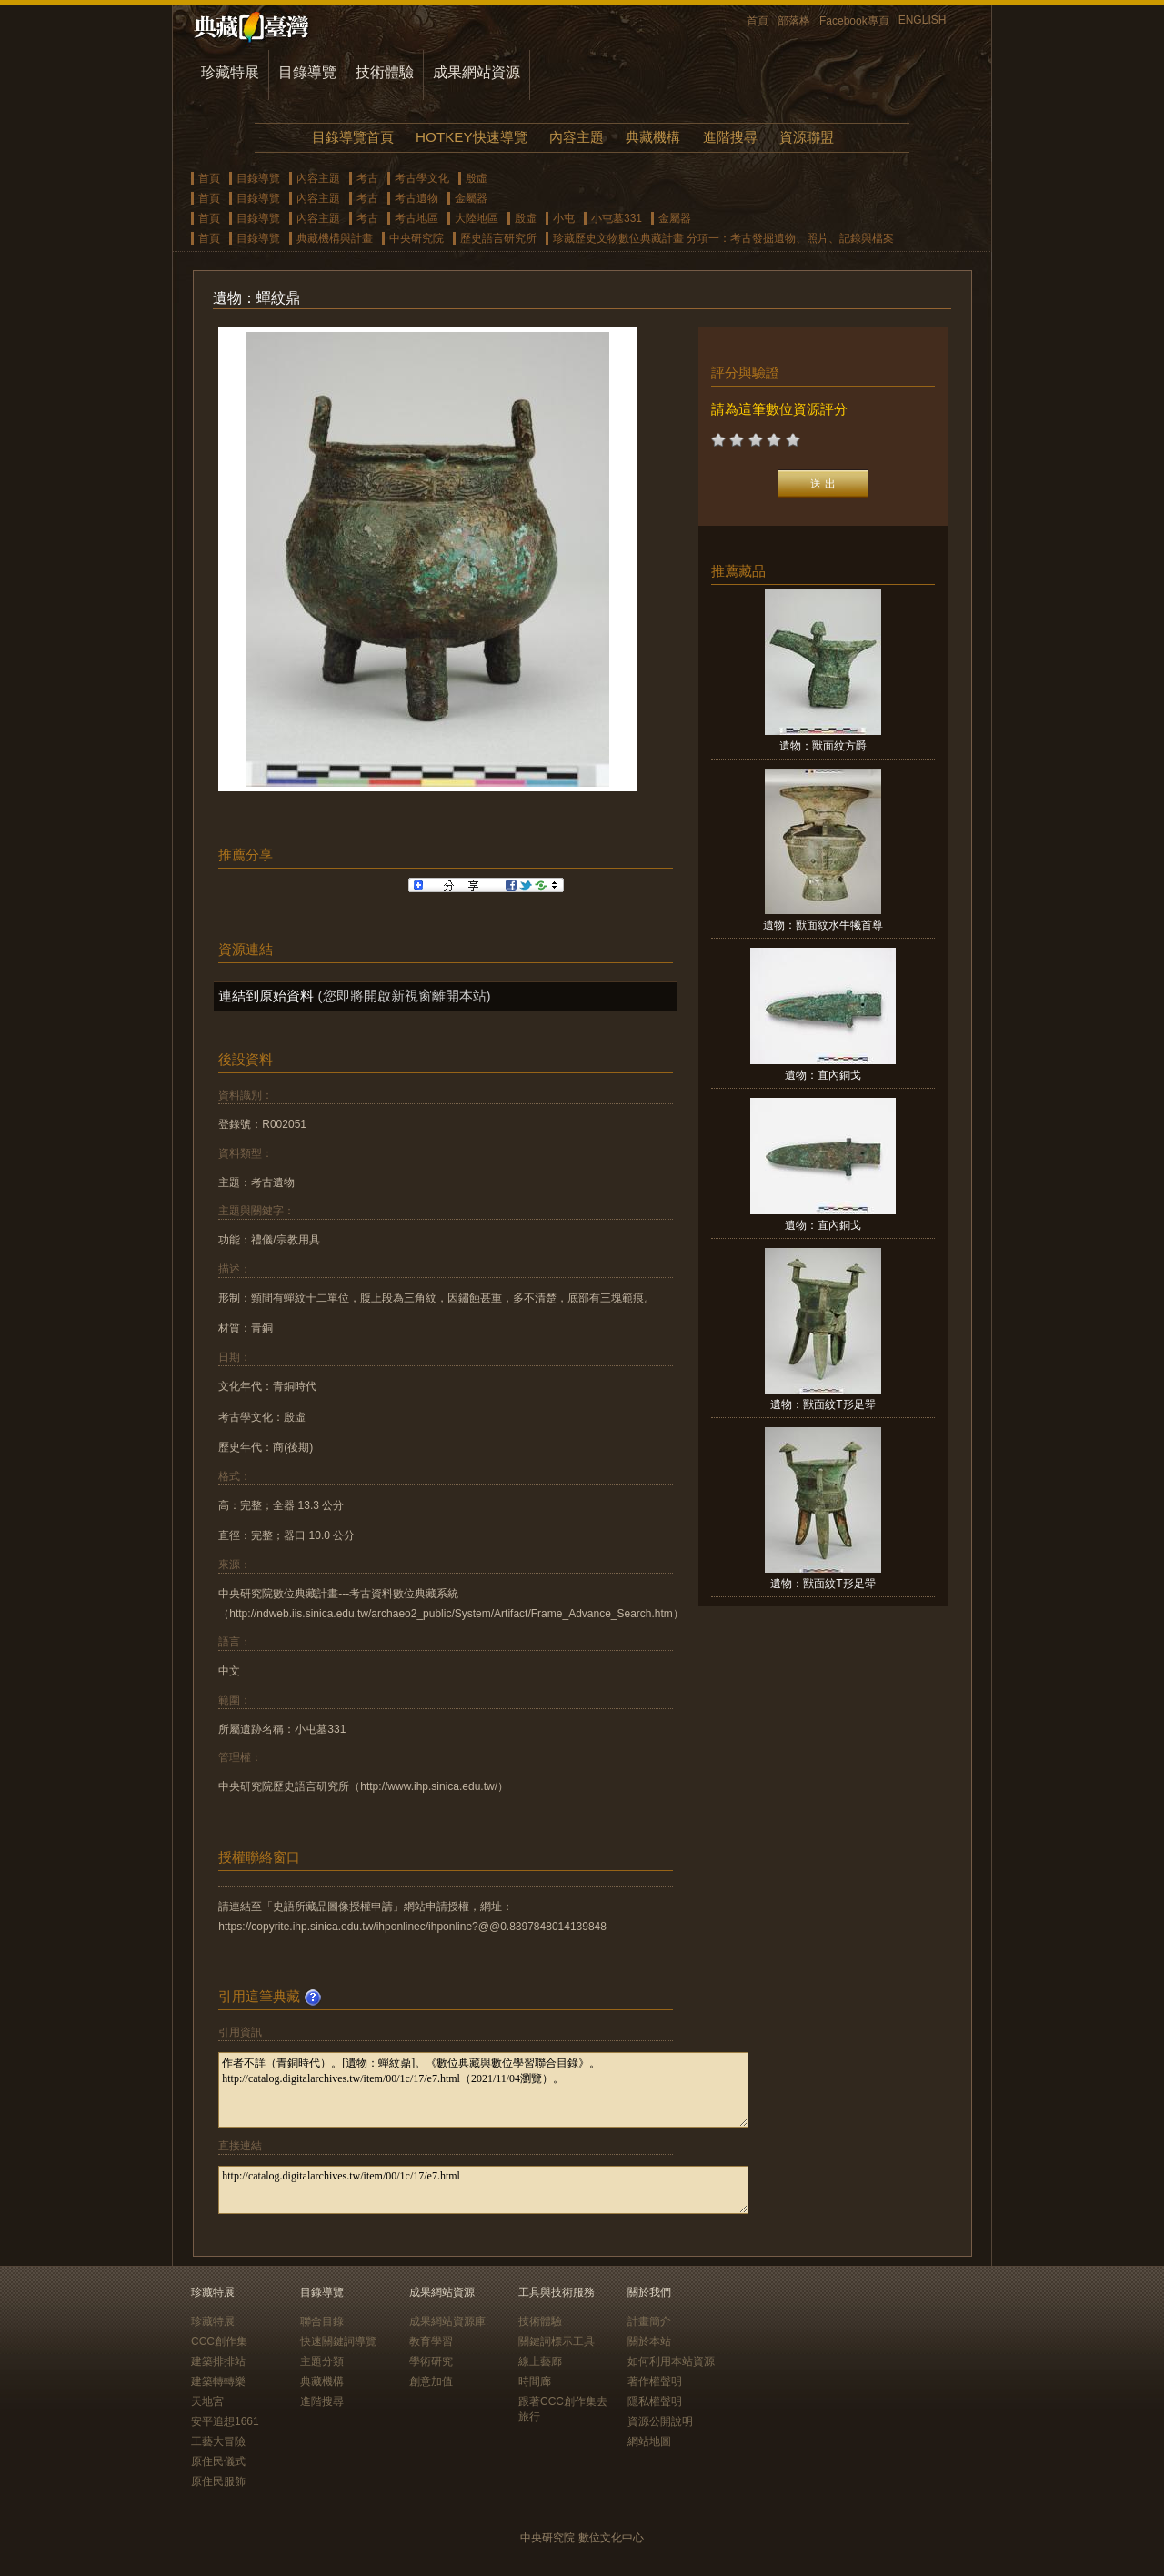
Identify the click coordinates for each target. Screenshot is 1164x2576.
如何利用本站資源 (671, 2361)
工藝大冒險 (218, 2441)
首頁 (757, 21)
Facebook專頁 (854, 21)
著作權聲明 (654, 2381)
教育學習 (431, 2341)
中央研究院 (416, 238)
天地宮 (207, 2401)
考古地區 (416, 218)
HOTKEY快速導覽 (471, 137)
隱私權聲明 (654, 2401)
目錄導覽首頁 (353, 137)
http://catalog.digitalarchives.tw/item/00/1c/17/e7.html (483, 2190)
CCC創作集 (219, 2341)
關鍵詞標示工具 (556, 2341)
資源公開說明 (660, 2421)
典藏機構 (653, 137)
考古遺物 (416, 198)
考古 (367, 178)
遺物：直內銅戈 (823, 1075)
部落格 (794, 21)
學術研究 (431, 2361)
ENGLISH (922, 20)
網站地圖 (649, 2441)
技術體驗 (385, 72)
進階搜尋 (730, 137)
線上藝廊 (540, 2361)
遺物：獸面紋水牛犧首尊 (823, 925)
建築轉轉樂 (218, 2381)
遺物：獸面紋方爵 (823, 746)
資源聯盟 (806, 137)
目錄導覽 (307, 72)
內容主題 (576, 137)
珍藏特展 (230, 72)
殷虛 (476, 178)
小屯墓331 (616, 218)
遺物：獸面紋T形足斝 (822, 1404)
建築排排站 (218, 2361)
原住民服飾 (218, 2481)
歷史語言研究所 (498, 238)
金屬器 (471, 198)
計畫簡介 (649, 2321)
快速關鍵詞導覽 (338, 2341)
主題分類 (322, 2361)
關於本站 (649, 2341)
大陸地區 (476, 218)
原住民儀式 (218, 2461)
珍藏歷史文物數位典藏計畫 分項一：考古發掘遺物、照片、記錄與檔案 (723, 238)
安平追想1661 (225, 2421)
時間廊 (534, 2381)
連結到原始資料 (266, 995)
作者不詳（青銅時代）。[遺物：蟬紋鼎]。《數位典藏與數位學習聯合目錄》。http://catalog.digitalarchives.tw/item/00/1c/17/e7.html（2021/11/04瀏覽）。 (483, 2090)
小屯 (564, 218)
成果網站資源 (476, 72)
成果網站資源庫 (447, 2321)
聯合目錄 (322, 2321)
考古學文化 (422, 178)
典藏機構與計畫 (334, 238)
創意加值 (431, 2381)
